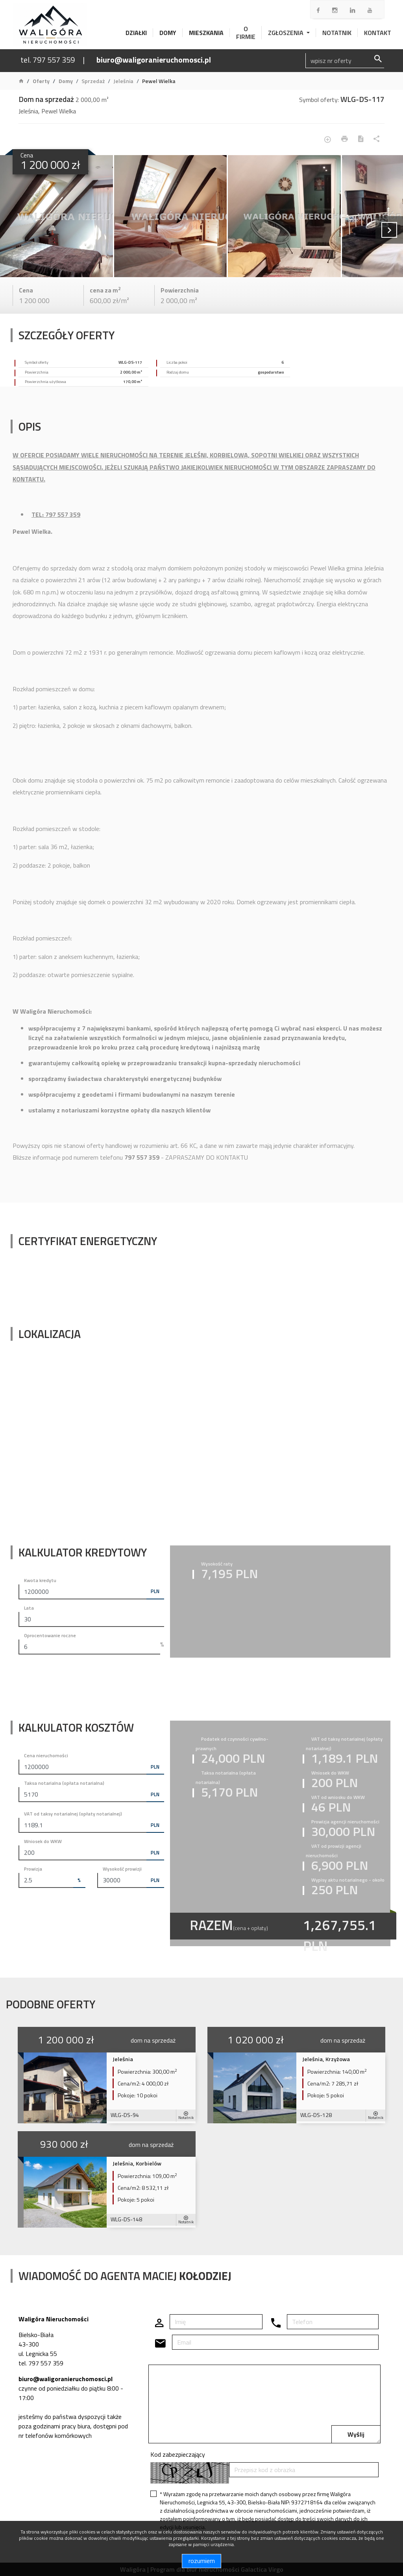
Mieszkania (206, 32)
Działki (136, 32)
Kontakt (377, 32)
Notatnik (336, 32)
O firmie (245, 32)
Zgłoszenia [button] (286, 32)
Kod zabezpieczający (177, 2454)
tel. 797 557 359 (47, 60)
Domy (167, 32)
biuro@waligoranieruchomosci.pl (153, 60)
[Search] (344, 60)
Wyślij (356, 2434)
